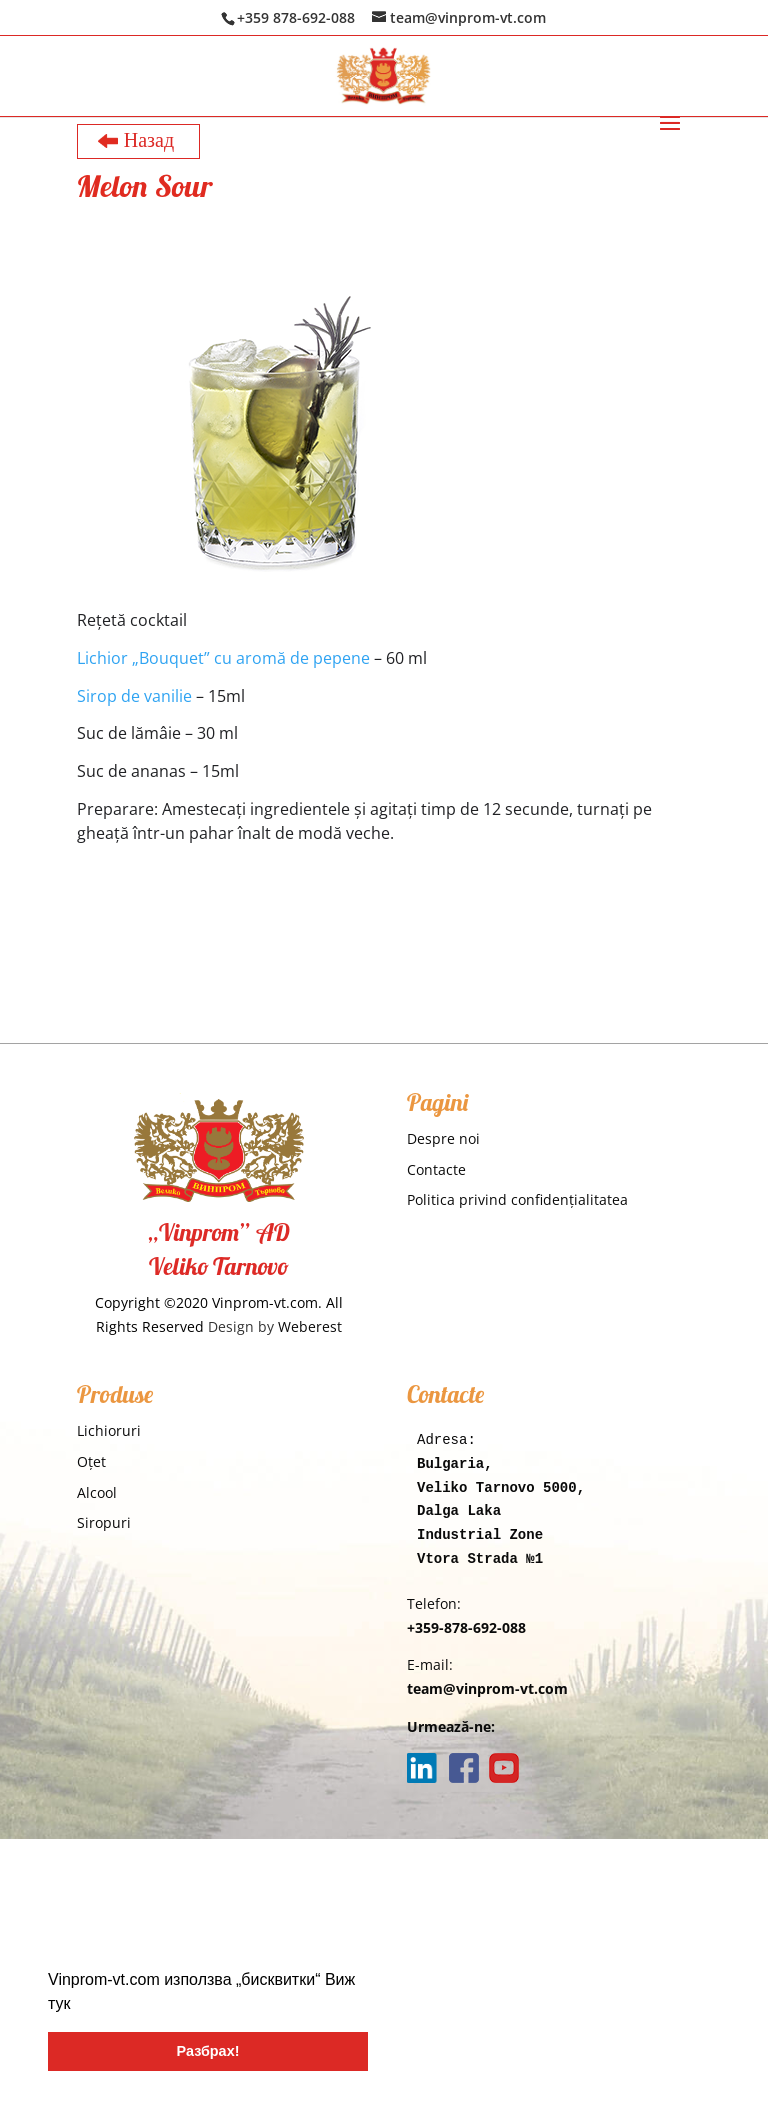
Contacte (436, 1169)
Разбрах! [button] (208, 2051)
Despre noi (443, 1138)
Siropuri (104, 1522)
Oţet (91, 1461)
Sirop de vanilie (134, 696)
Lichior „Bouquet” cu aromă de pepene (223, 658)
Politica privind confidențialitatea (517, 1199)
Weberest (310, 1326)
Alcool (97, 1492)
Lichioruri (109, 1430)
